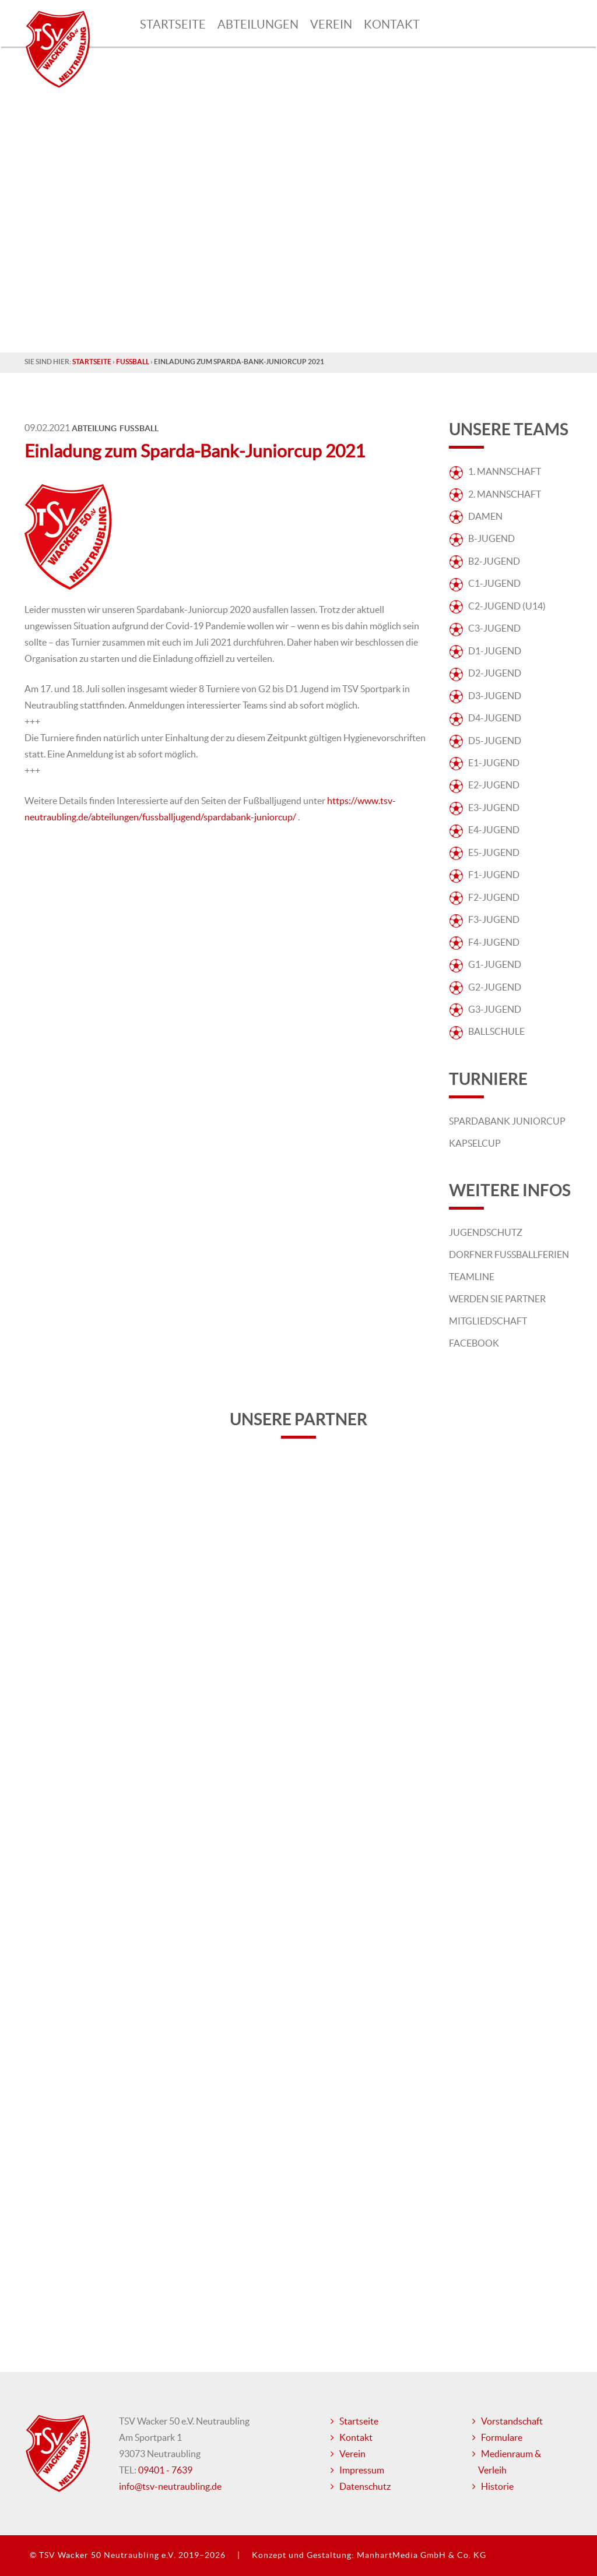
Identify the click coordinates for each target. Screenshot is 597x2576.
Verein (331, 24)
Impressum (361, 2470)
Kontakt (392, 24)
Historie (497, 2486)
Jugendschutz (485, 1232)
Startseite (173, 24)
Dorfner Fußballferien (509, 1254)
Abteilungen (257, 24)
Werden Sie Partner (497, 1299)
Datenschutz (365, 2486)
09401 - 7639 (165, 2470)
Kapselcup (475, 1143)
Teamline (471, 1276)
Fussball (132, 361)
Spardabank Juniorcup (507, 1121)
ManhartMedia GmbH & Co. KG (421, 2555)
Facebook (474, 1343)
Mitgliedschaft (488, 1321)
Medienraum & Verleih (509, 2461)
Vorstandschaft (512, 2421)
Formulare (501, 2437)
